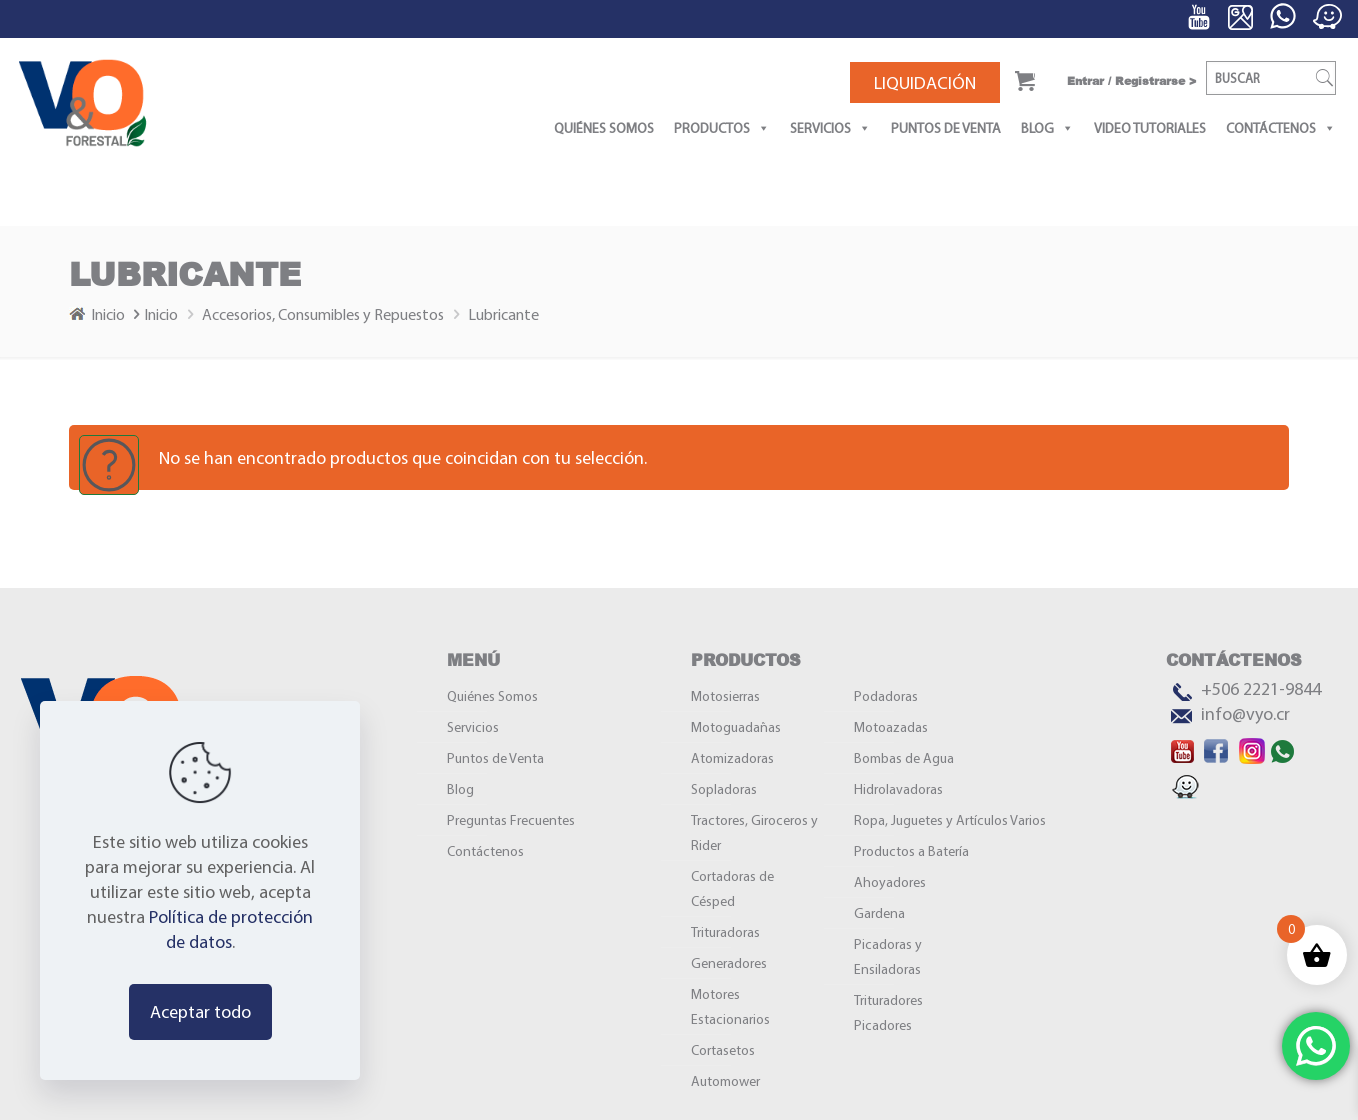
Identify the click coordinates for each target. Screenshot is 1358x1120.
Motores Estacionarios (730, 1006)
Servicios (830, 128)
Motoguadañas (736, 727)
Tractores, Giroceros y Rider (754, 832)
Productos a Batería (911, 851)
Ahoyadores (890, 882)
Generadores (729, 963)
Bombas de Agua (904, 758)
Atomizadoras (732, 758)
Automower (725, 1081)
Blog (1047, 128)
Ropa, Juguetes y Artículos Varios (950, 820)
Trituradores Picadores (888, 1012)
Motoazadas (891, 727)
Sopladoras (724, 789)
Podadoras (886, 696)
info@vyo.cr (1245, 713)
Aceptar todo (200, 1011)
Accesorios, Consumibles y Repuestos (323, 314)
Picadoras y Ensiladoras (888, 956)
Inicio (117, 314)
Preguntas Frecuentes (511, 820)
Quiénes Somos (604, 128)
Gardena (879, 913)
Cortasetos (723, 1050)
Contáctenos (1281, 128)
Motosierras (725, 696)
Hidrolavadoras (898, 789)
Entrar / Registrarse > (1131, 80)
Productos (722, 128)
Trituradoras (725, 932)
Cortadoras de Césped (732, 888)
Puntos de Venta (946, 128)
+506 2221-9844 (1261, 688)
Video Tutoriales (1150, 128)
